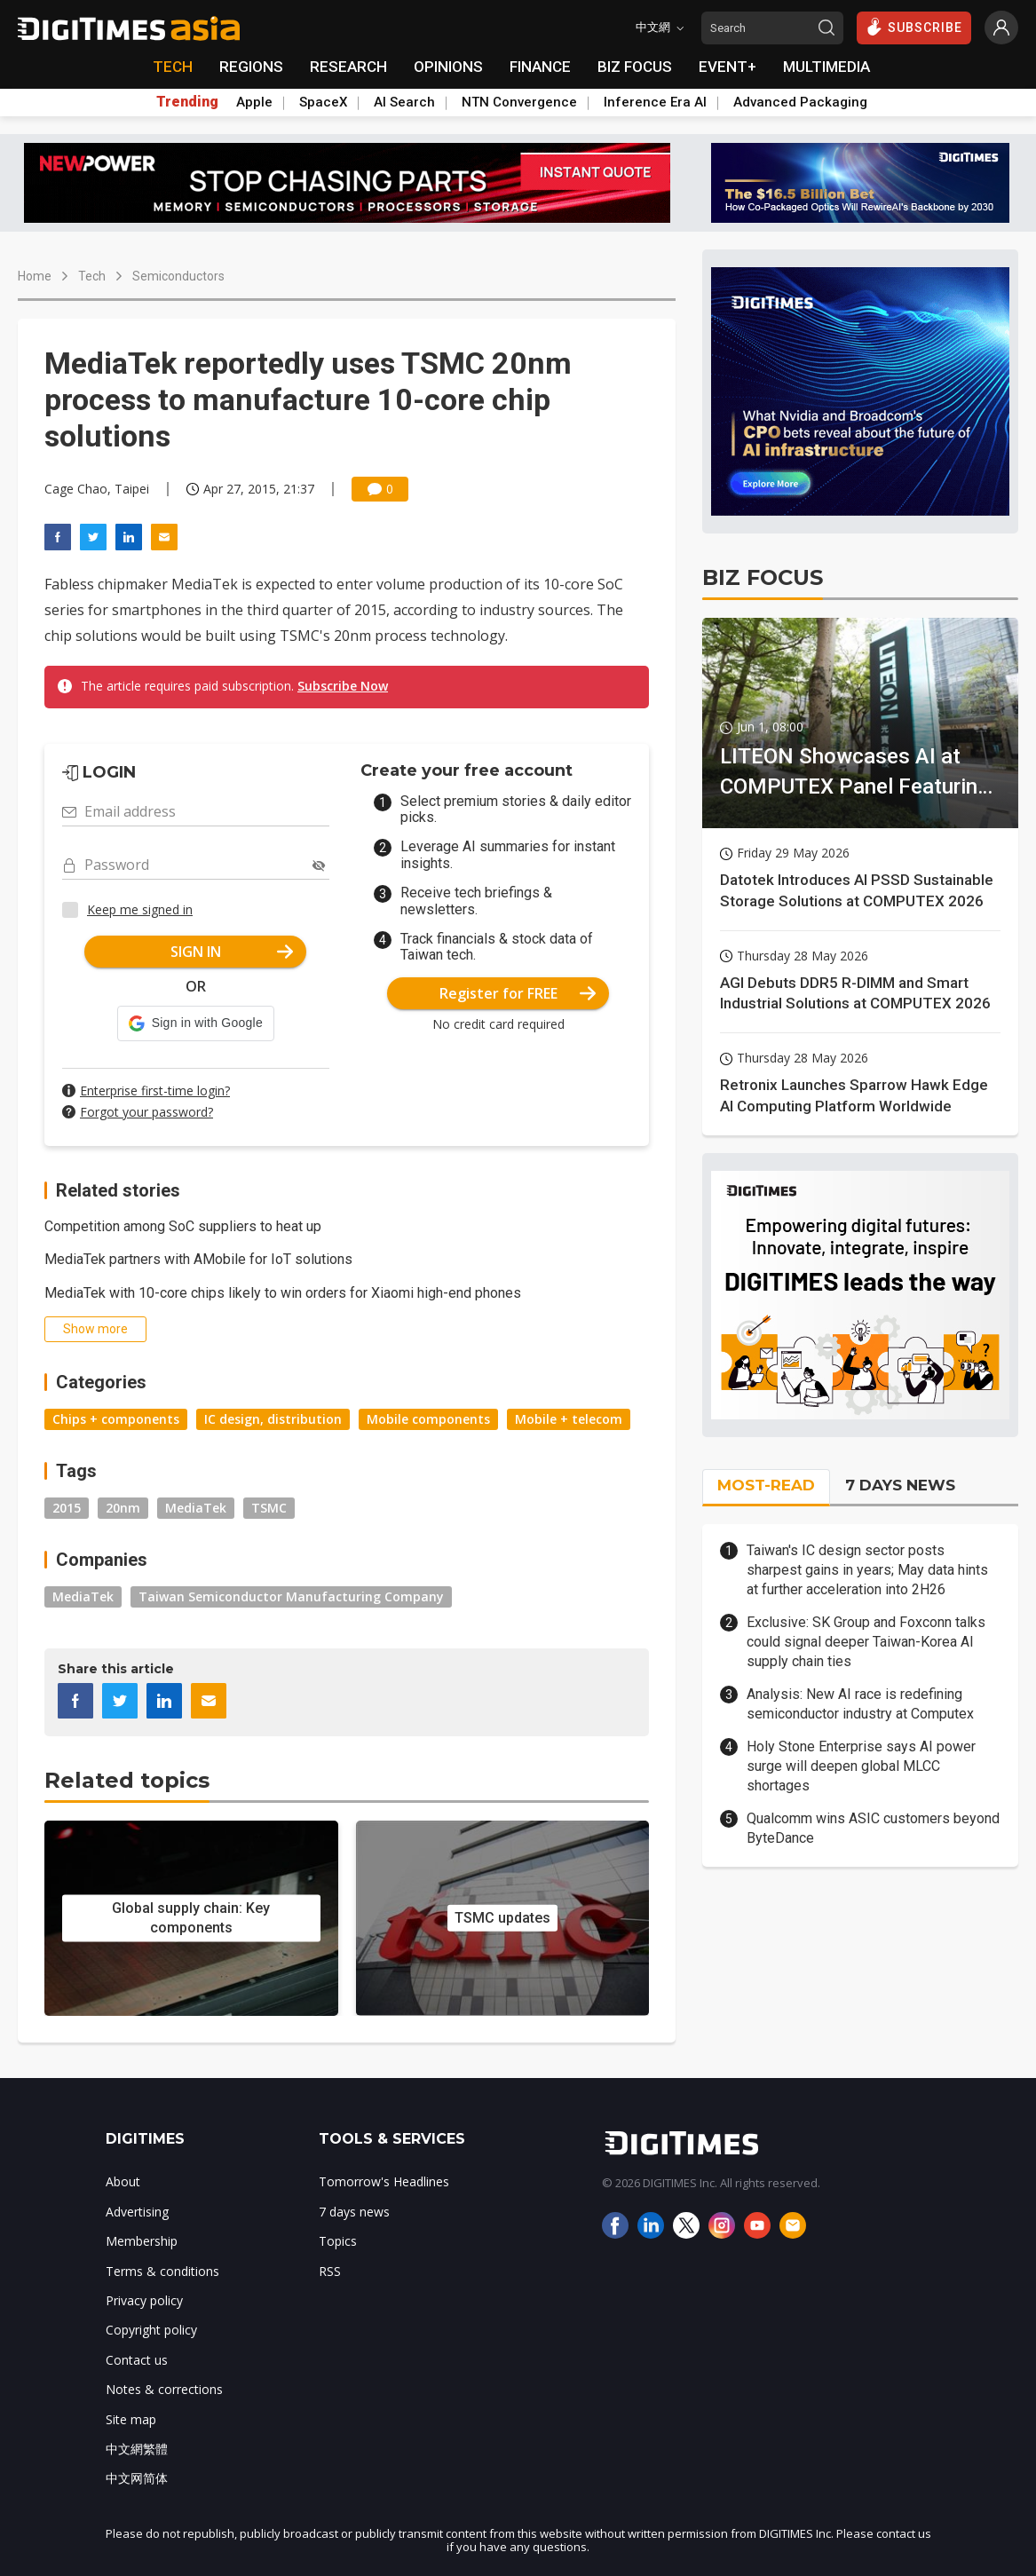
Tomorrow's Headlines (384, 2181)
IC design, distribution (273, 1418)
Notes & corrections (164, 2389)
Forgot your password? (146, 1111)
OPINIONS (448, 66)
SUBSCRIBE (914, 27)
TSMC (269, 1507)
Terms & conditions (162, 2271)
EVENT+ (727, 66)
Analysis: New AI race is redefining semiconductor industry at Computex (860, 1704)
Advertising (137, 2211)
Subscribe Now (342, 685)
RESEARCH (348, 66)
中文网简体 (137, 2477)
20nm (123, 1507)
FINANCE (540, 66)
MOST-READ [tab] (766, 1485)
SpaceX (323, 102)
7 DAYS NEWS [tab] (900, 1485)
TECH (173, 66)
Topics (338, 2240)
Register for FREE (518, 993)
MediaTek (195, 1507)
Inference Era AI (655, 102)
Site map (131, 2419)
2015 (66, 1507)
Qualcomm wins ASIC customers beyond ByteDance (873, 1828)
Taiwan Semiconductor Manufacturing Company (291, 1596)
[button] (195, 1023)
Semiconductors (178, 276)
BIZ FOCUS (634, 66)
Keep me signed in (140, 909)
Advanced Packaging (800, 102)
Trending (187, 102)
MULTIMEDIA (826, 66)
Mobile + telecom (568, 1418)
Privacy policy (144, 2300)
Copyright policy (151, 2329)
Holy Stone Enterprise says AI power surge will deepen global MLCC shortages (861, 1766)
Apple (254, 102)
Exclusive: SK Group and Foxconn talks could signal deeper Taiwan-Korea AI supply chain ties (866, 1642)
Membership (142, 2240)
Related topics (127, 1780)
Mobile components (428, 1418)
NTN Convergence (519, 102)
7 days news (354, 2211)
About (123, 2181)
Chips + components (115, 1418)
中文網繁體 (137, 2448)
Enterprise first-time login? (155, 1090)
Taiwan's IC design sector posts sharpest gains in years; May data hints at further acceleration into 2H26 (867, 1570)
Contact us (137, 2359)
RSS (330, 2271)
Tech (92, 276)
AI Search (404, 102)
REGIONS (251, 66)
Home (34, 276)
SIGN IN (232, 951)
